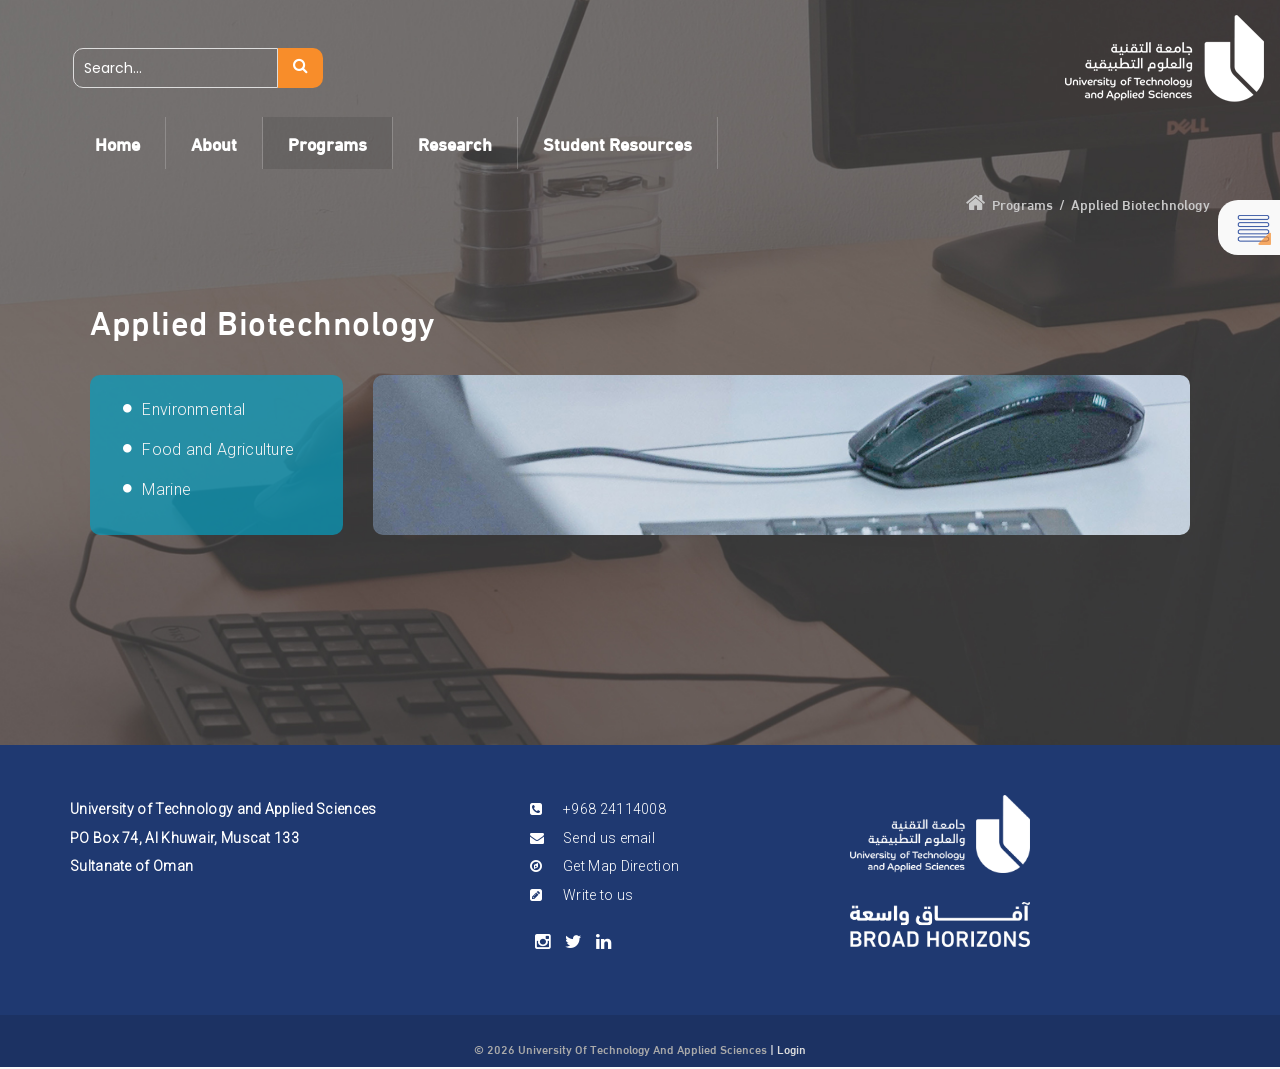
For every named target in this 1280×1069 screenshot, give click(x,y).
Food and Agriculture (218, 449)
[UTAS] (1165, 58)
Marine (166, 489)
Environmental (193, 409)
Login (791, 1048)
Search (300, 68)
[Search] (175, 68)
